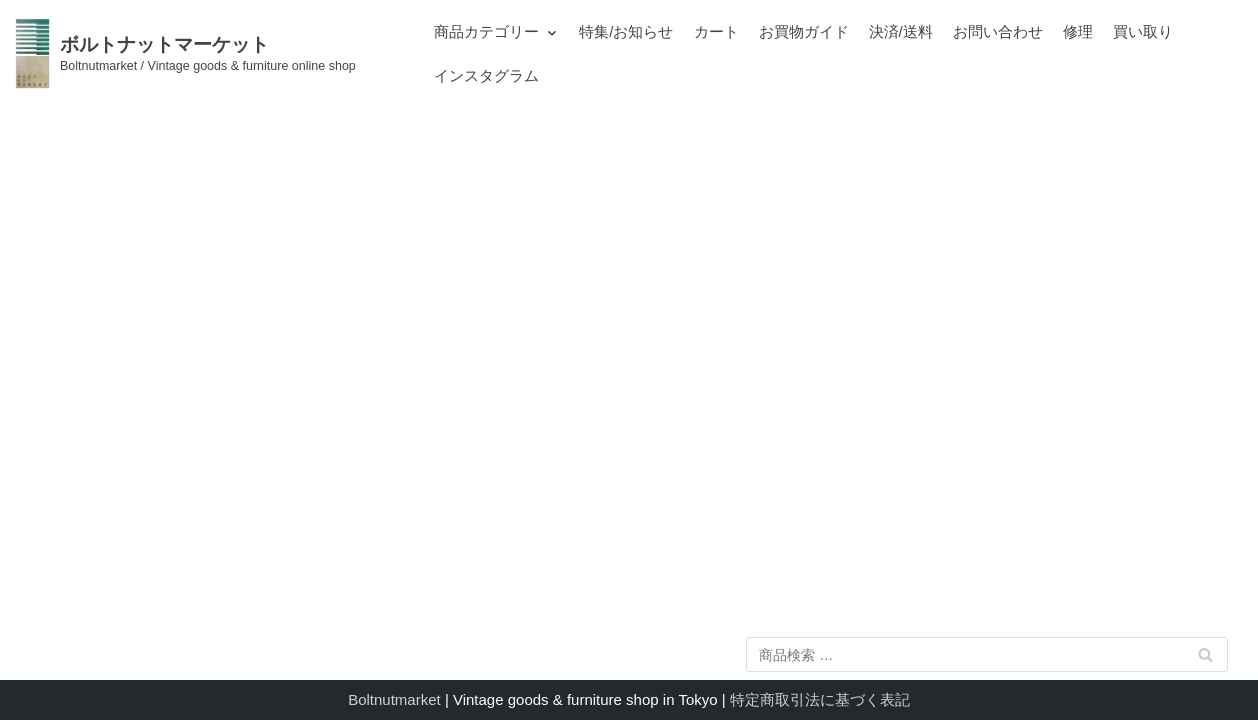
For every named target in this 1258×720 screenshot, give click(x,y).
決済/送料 (901, 31)
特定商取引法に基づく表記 (820, 699)
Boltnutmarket (394, 699)
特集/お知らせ (626, 31)
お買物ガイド (804, 31)
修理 (1078, 31)
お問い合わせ (998, 31)
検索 (1205, 658)
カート (716, 31)
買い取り (1143, 31)
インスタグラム (486, 75)
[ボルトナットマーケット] (185, 53)
